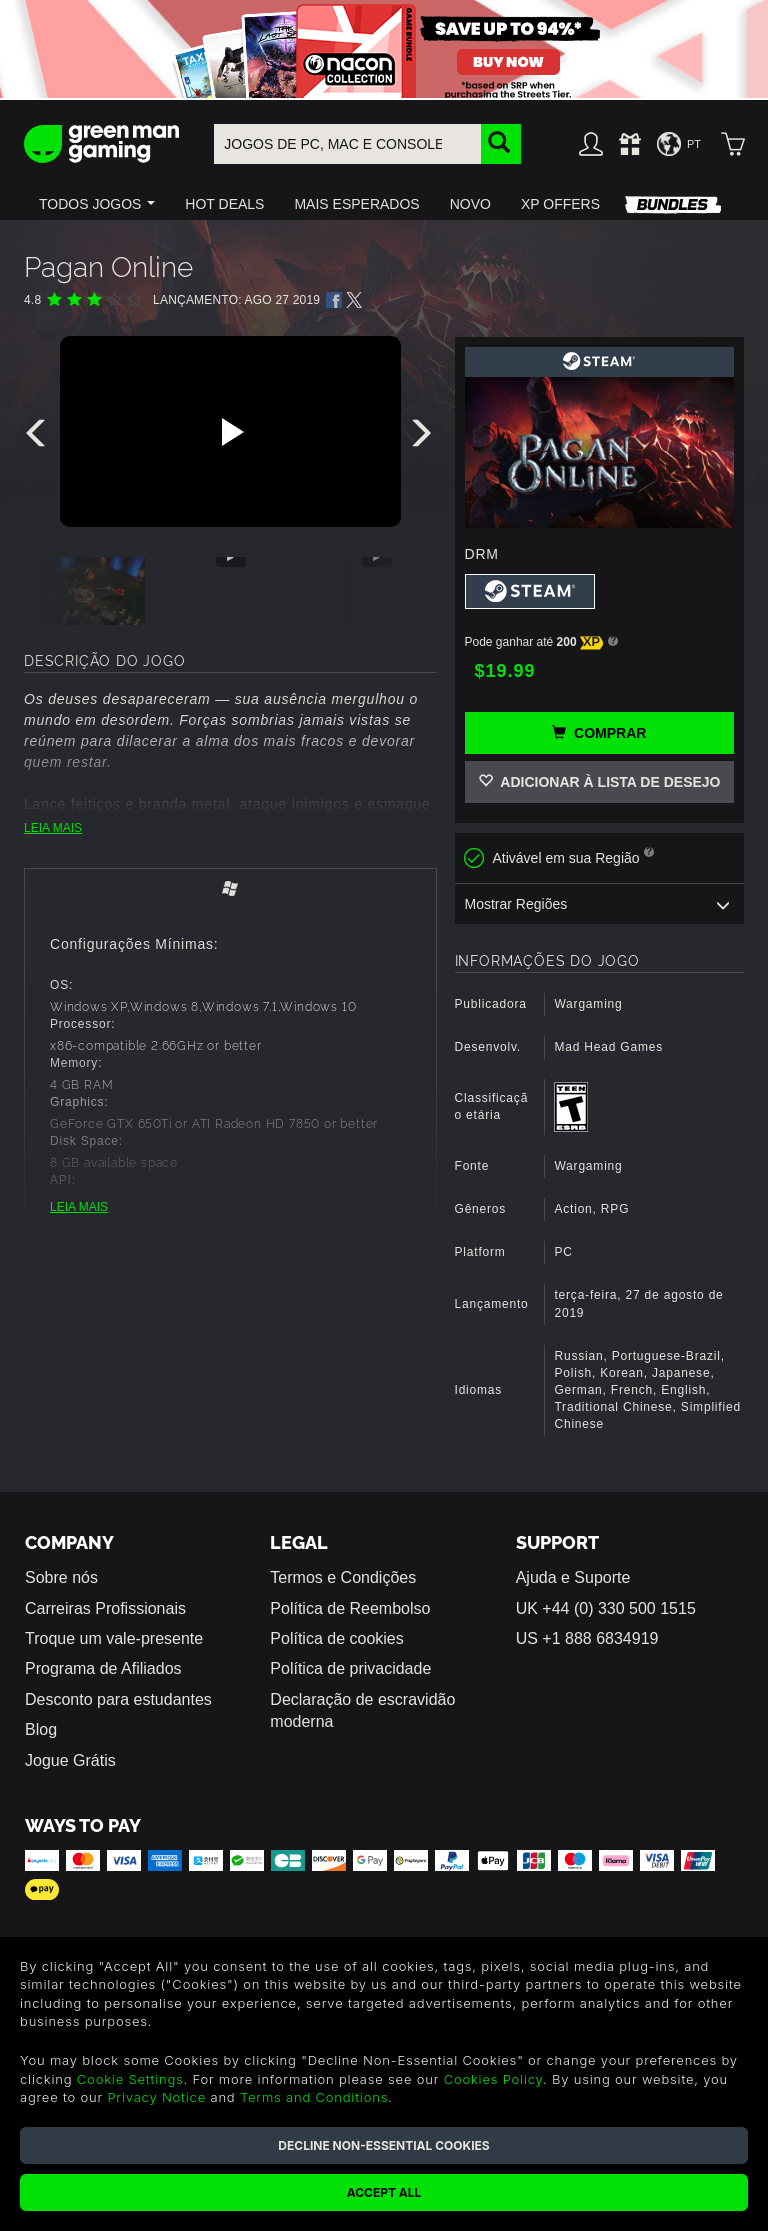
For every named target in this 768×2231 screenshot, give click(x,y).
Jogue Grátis (70, 1760)
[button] (97, 204)
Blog (41, 1729)
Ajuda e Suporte (573, 1577)
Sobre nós (61, 1577)
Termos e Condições (343, 1577)
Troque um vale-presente (114, 1638)
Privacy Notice (156, 2097)
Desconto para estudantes (118, 1699)
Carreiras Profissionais (105, 1608)
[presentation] (39, 438)
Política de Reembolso (350, 1608)
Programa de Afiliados (103, 1668)
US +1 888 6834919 (587, 1638)
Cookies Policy (493, 2079)
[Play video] (230, 432)
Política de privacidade (350, 1668)
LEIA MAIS (53, 828)
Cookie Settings (130, 2079)
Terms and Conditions (314, 2097)
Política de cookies (336, 1638)
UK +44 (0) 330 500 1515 (606, 1608)
